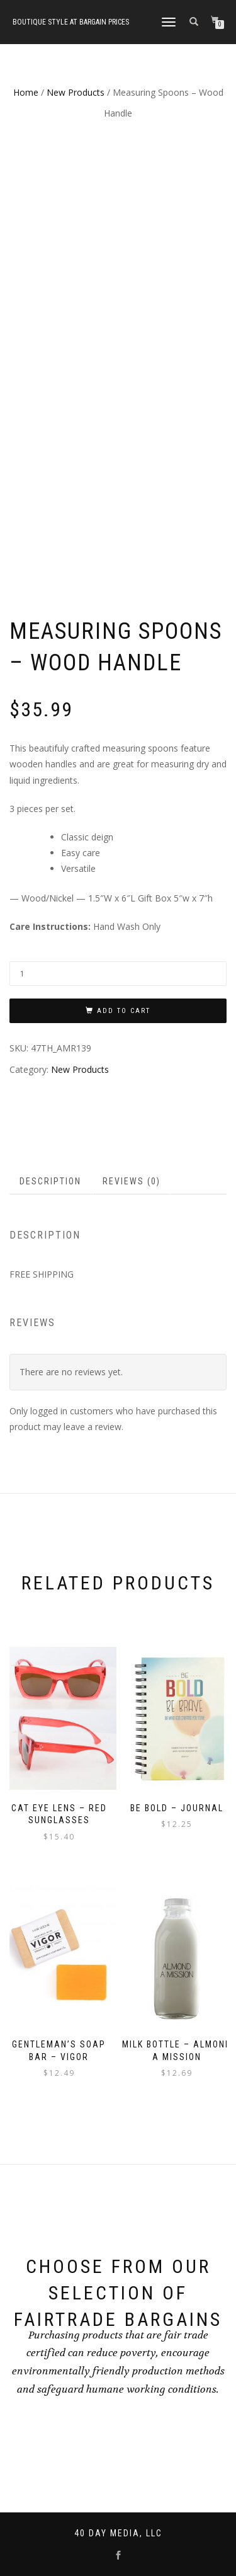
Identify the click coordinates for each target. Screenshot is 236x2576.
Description (50, 1181)
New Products (75, 92)
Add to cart (123, 1010)
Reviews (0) (131, 1181)
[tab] (51, 1180)
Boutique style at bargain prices (71, 22)
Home (25, 92)
